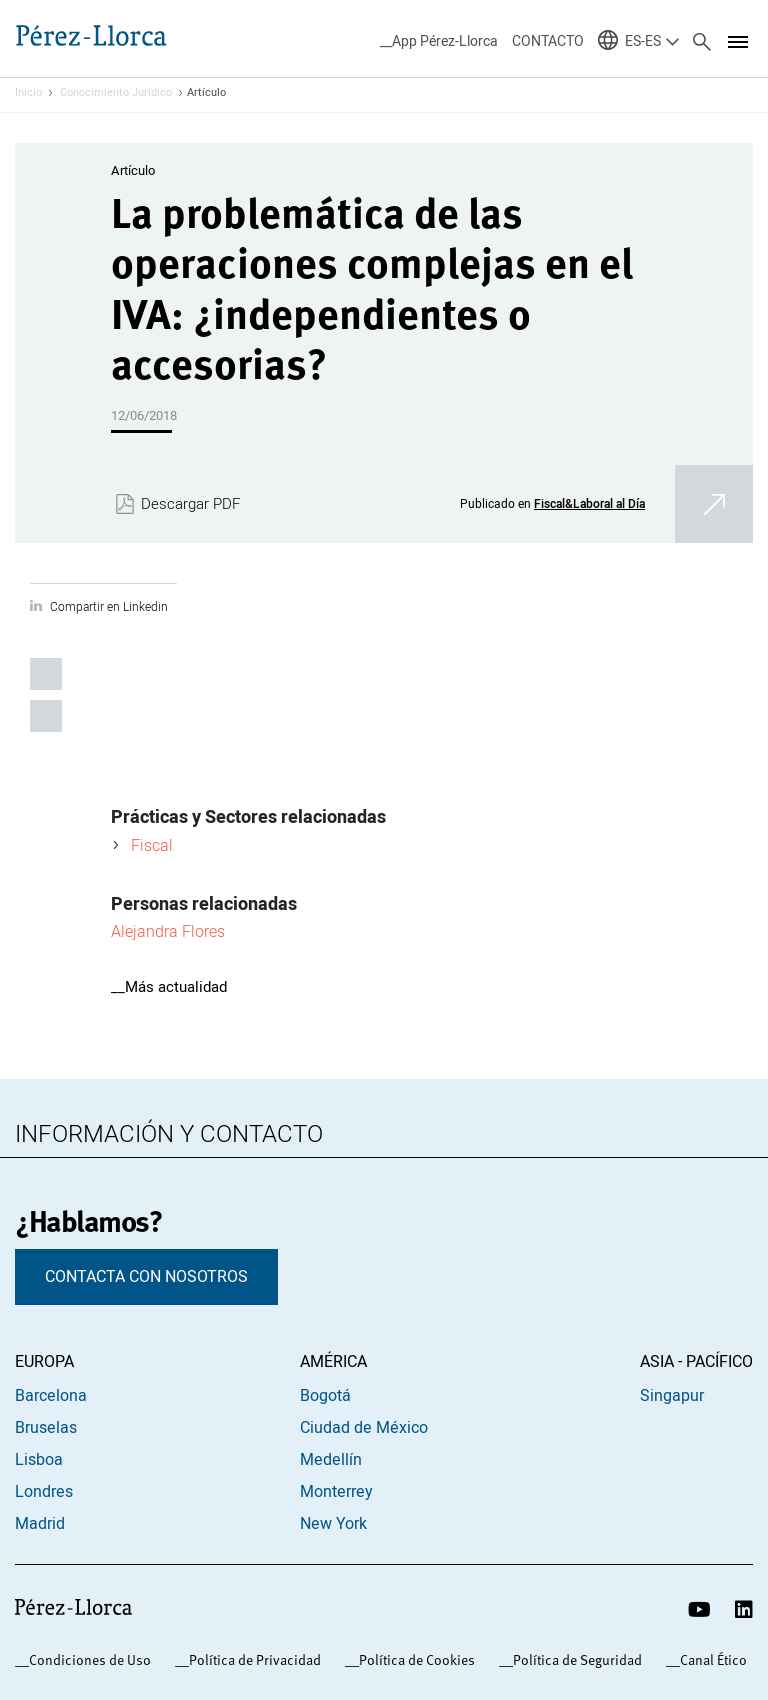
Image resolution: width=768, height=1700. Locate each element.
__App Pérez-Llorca (439, 41)
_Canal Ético (710, 1660)
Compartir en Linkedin (109, 606)
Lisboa (39, 1460)
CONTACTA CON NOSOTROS (146, 1277)
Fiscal (152, 845)
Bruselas (46, 1428)
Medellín (331, 1460)
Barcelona (51, 1396)
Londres (44, 1492)
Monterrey (336, 1492)
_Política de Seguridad (574, 1660)
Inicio (28, 93)
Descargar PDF (190, 504)
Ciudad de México (364, 1428)
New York (333, 1524)
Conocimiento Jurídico (116, 93)
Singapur (672, 1396)
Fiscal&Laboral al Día (589, 503)
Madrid (40, 1524)
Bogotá (325, 1396)
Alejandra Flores (168, 931)
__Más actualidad (169, 987)
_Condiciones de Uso (86, 1660)
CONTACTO (548, 41)
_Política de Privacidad (251, 1660)
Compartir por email (46, 716)
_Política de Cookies (413, 1660)
